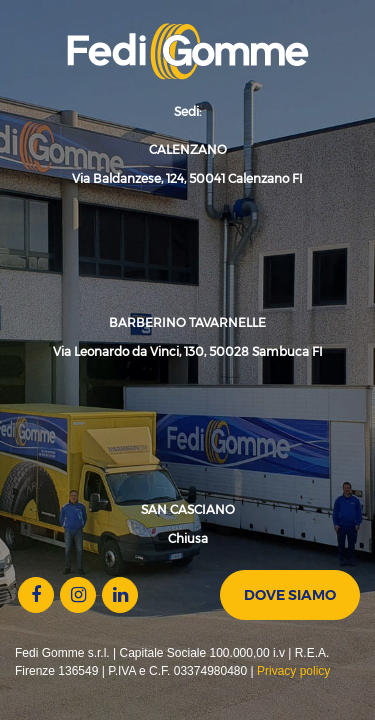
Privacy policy (293, 671)
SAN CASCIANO (188, 509)
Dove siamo (290, 595)
